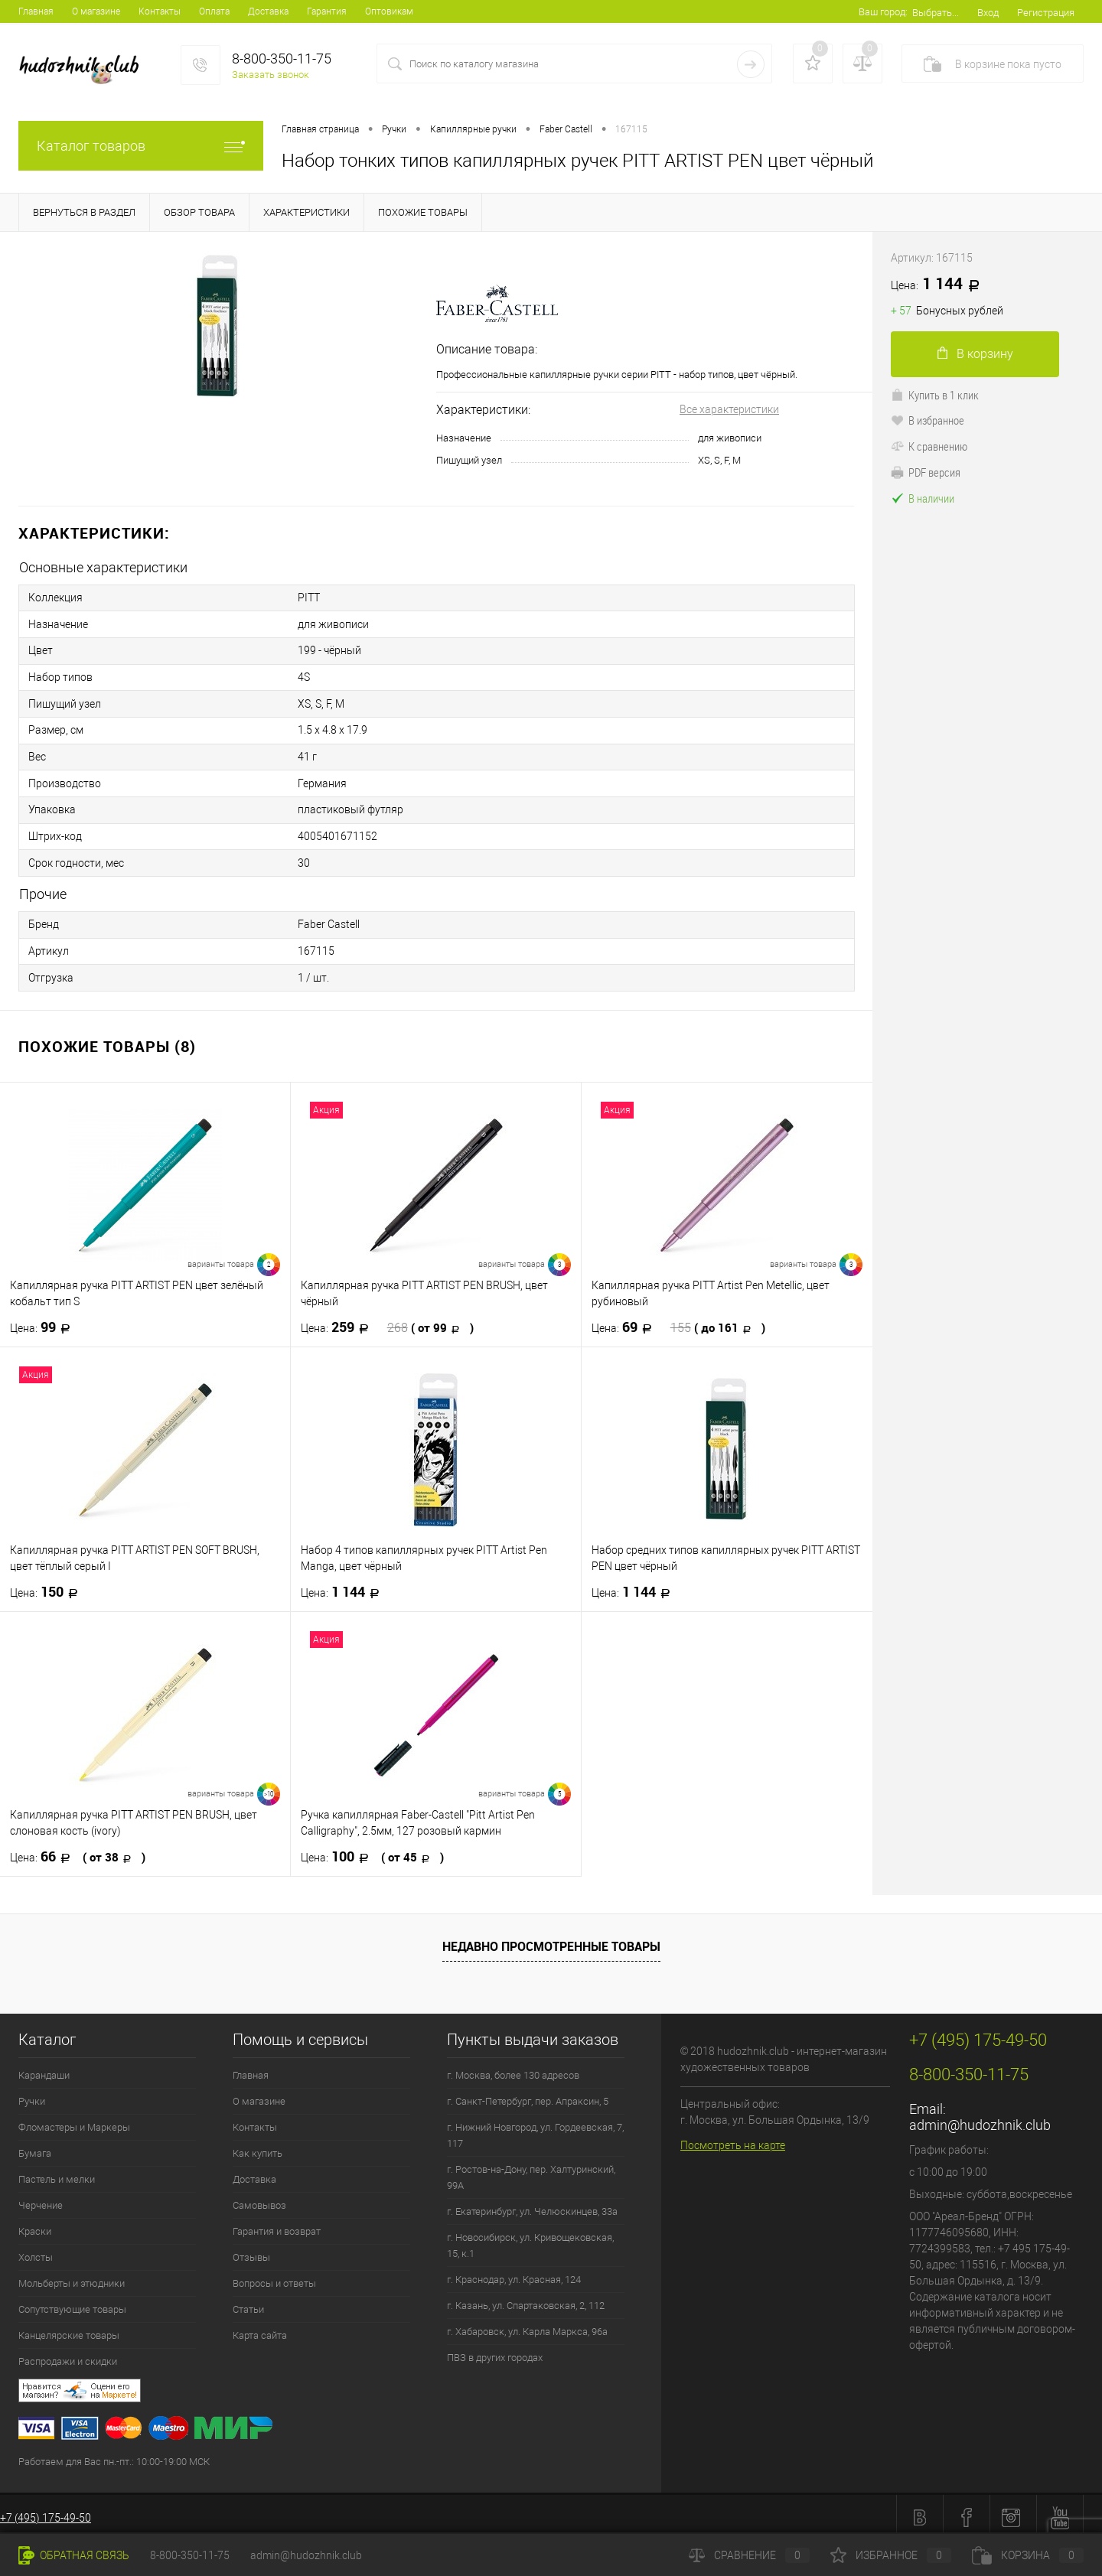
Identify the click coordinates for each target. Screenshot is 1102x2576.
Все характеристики (729, 409)
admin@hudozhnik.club (980, 2118)
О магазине (96, 11)
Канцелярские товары (68, 2328)
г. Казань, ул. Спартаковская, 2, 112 (526, 2298)
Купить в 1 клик (935, 394)
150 (48, 1585)
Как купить (257, 2146)
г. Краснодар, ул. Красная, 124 (514, 2272)
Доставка (268, 11)
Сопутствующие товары (72, 2302)
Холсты (35, 2250)
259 (387, 1320)
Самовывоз (259, 2198)
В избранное (927, 420)
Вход (988, 12)
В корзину (975, 354)
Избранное (890, 2555)
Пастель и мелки (56, 2172)
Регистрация (1045, 12)
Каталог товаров (141, 146)
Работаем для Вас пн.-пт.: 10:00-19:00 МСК (114, 2454)
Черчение (40, 2198)
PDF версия (925, 472)
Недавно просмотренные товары (551, 1939)
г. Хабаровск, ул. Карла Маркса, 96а (527, 2324)
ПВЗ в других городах (495, 2350)
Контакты (160, 11)
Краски (34, 2224)
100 (372, 1850)
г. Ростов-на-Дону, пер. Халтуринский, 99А (531, 2170)
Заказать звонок (270, 74)
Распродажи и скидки (67, 2354)
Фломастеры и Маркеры (74, 2120)
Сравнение (749, 2555)
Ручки (31, 2094)
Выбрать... (935, 12)
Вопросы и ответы (274, 2276)
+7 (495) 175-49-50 (45, 2511)
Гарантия (327, 11)
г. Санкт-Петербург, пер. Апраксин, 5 (527, 2094)
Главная (36, 11)
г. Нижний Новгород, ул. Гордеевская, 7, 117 (535, 2128)
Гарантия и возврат (277, 2224)
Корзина (1028, 2555)
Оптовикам (389, 11)
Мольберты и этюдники (71, 2276)
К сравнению (929, 446)
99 (45, 1320)
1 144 (345, 1585)
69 (678, 1320)
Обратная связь (73, 2555)
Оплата (214, 11)
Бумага (34, 2146)
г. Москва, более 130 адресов (513, 2068)
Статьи (248, 2302)
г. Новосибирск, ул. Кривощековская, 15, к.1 (530, 2238)
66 (77, 1850)
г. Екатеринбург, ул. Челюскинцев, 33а (532, 2204)
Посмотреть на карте (732, 2138)
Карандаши (44, 2068)
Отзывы (251, 2250)
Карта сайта (260, 2328)
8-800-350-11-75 (190, 2555)
